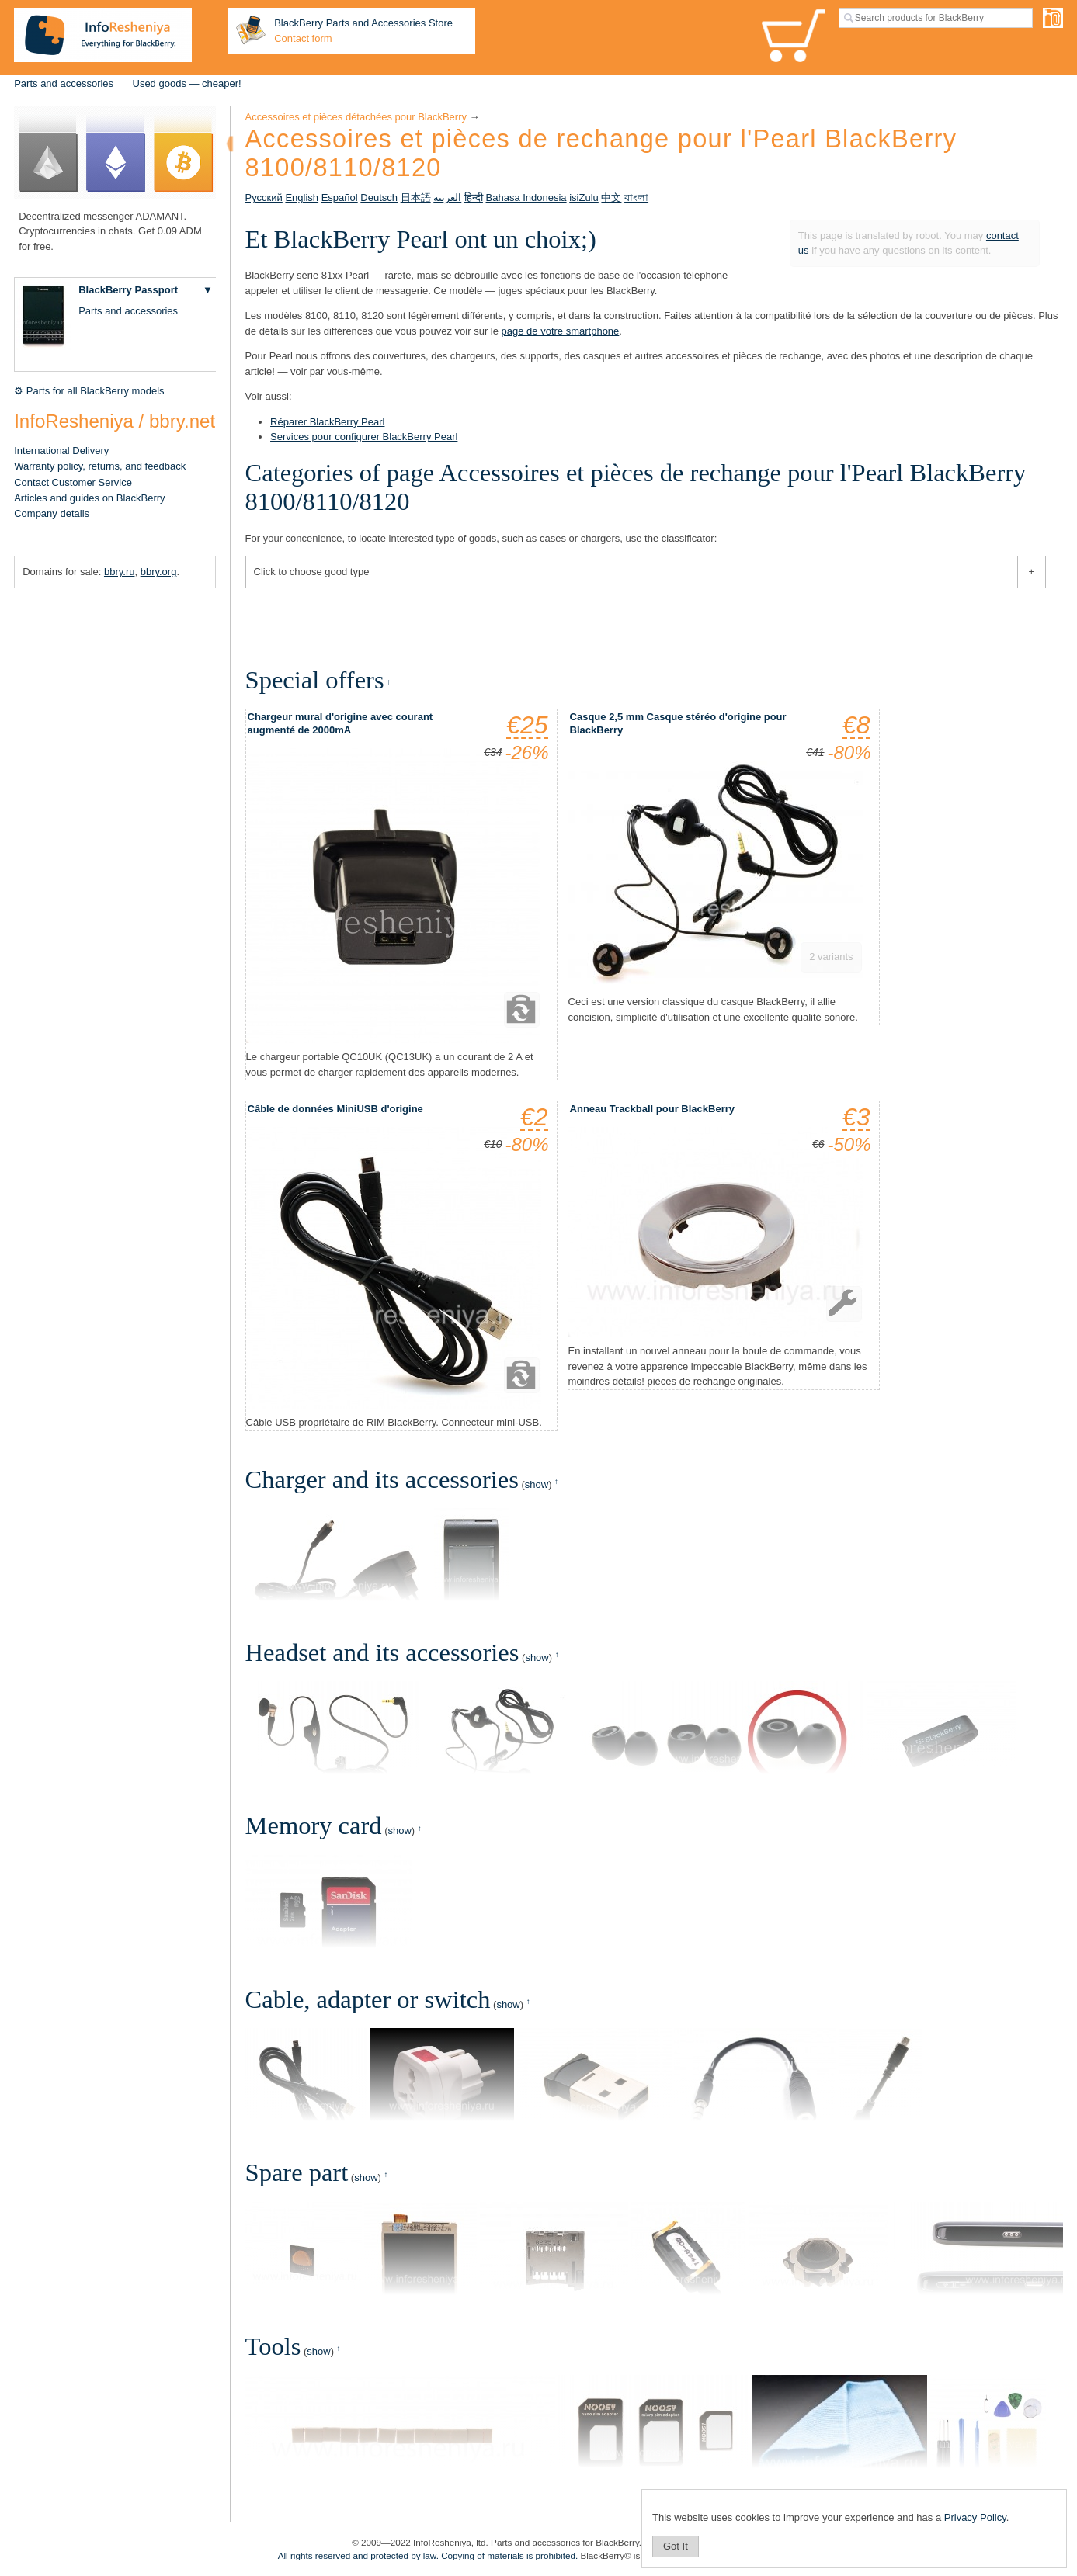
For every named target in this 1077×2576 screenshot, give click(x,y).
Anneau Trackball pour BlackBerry (652, 1109)
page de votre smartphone (561, 331)
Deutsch (379, 197)
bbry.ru (119, 571)
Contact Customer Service (73, 482)
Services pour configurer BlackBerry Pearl (363, 436)
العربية (447, 197)
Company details (51, 513)
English (301, 197)
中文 (611, 197)
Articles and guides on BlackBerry (89, 498)
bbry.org (159, 571)
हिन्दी (473, 197)
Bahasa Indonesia (526, 197)
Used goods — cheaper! (187, 83)
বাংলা (636, 197)
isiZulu (584, 197)
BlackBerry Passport (128, 290)
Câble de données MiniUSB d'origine (335, 1109)
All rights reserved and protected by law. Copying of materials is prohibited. (428, 2555)
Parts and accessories (63, 83)
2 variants (831, 956)
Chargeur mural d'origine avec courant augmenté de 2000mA (340, 723)
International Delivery (61, 450)
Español (339, 197)
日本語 (416, 197)
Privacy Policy (975, 2517)
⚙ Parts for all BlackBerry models (89, 391)
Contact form (303, 38)
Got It (675, 2546)
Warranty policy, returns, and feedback (100, 466)
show (536, 1484)
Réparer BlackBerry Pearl (327, 422)
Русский (264, 197)
